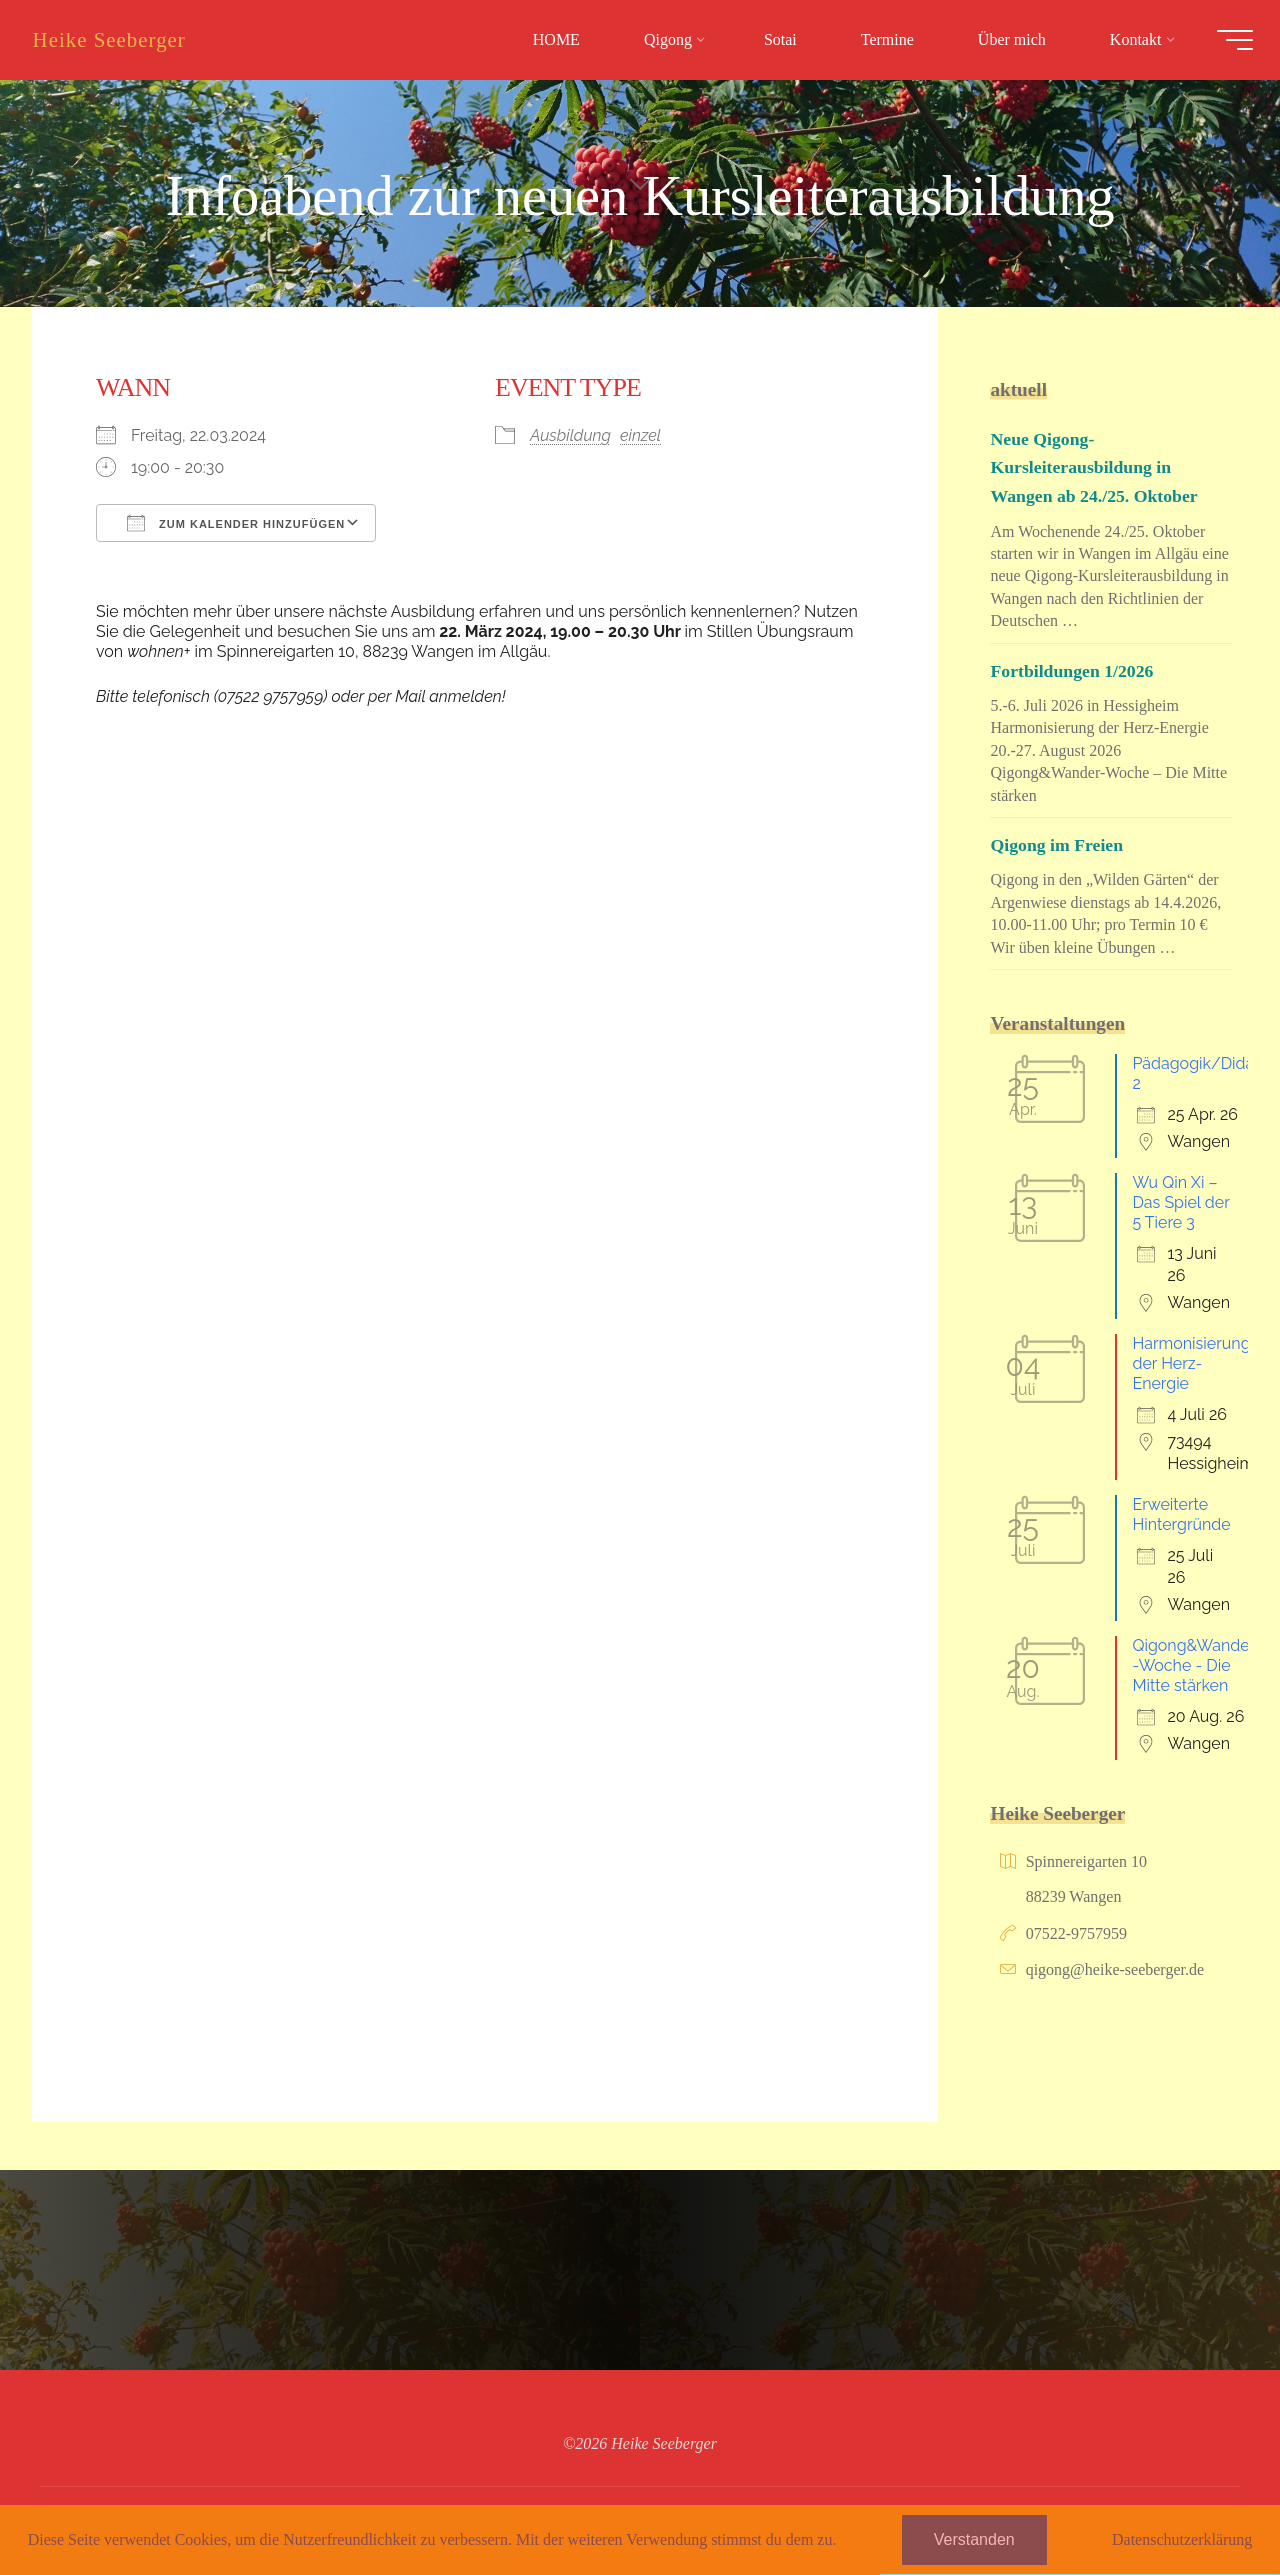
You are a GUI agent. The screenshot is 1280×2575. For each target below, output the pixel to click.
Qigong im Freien (1062, 844)
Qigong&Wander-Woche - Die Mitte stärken (1193, 1665)
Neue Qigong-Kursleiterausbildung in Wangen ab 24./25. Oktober (1102, 467)
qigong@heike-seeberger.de (1115, 1969)
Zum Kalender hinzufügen (236, 522)
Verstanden (974, 2539)
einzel (640, 434)
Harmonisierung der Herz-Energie (1191, 1363)
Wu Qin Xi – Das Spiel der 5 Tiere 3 (1180, 1202)
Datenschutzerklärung (1182, 2539)
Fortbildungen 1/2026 (1078, 670)
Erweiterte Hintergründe (1181, 1514)
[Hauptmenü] (1222, 40)
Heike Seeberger (122, 39)
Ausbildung (570, 434)
